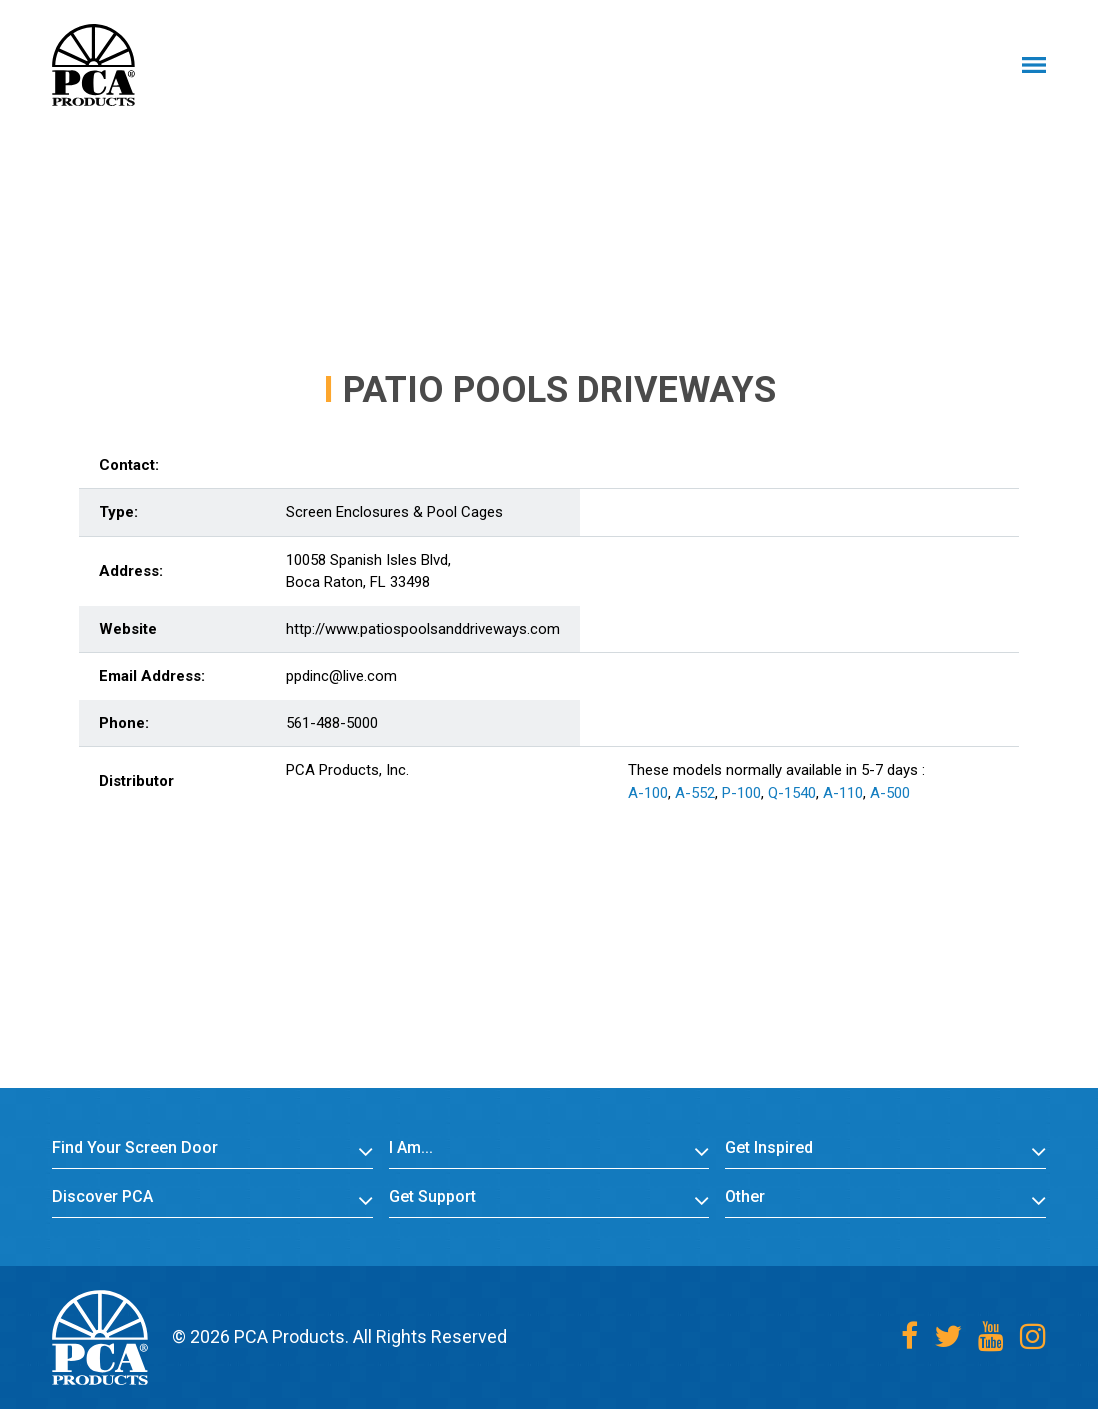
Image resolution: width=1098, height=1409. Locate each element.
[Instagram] (1033, 1336)
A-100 (648, 793)
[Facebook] (909, 1336)
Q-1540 (792, 793)
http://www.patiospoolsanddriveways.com (423, 629)
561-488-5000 (332, 723)
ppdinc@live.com (341, 676)
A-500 (890, 793)
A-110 (843, 793)
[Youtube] (991, 1336)
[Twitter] (948, 1336)
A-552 (695, 793)
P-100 (741, 793)
